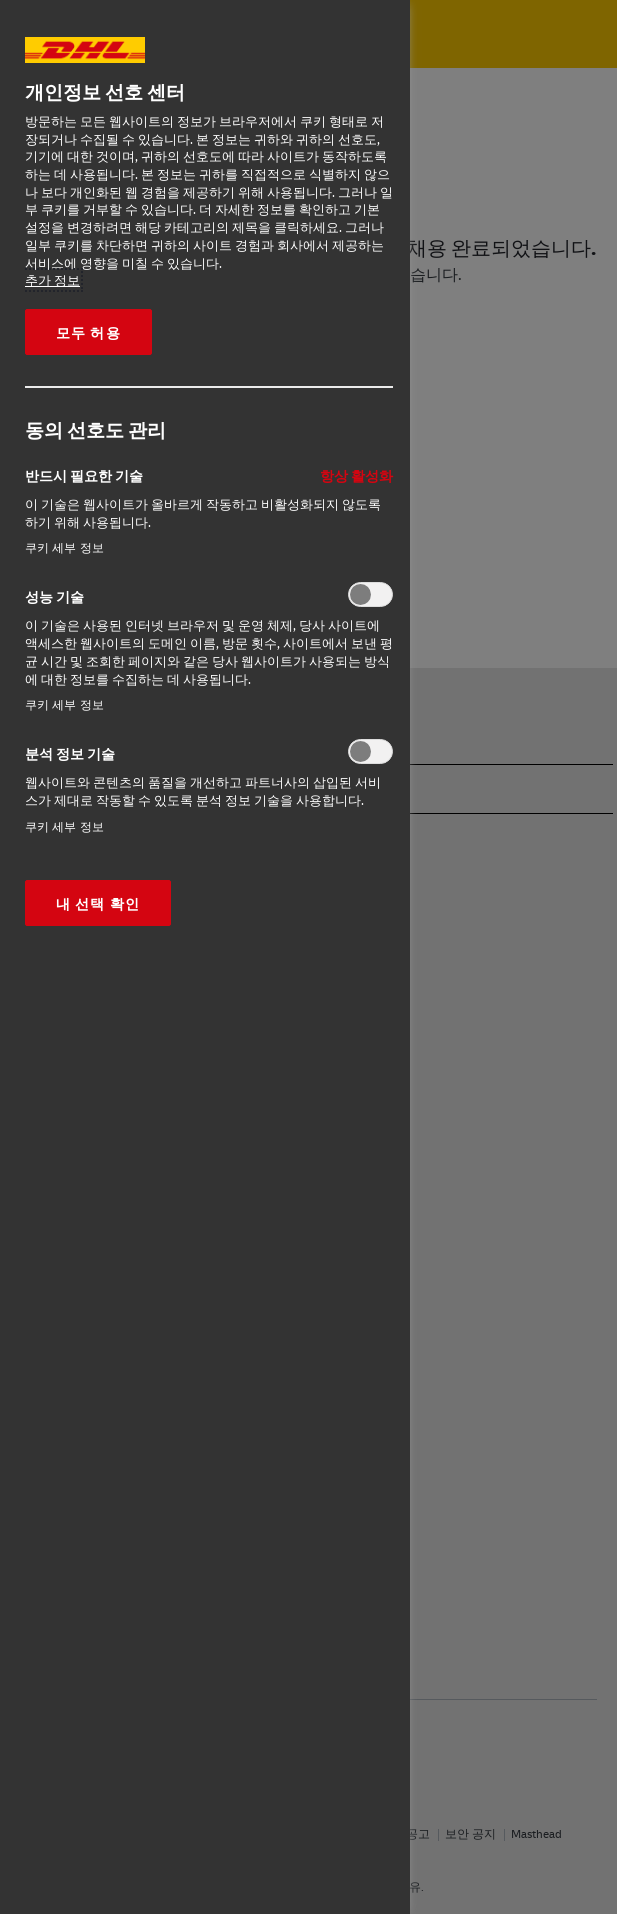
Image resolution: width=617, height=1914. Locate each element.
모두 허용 (88, 332)
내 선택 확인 (98, 903)
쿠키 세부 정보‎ (64, 547)
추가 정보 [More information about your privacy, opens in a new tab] (52, 280)
